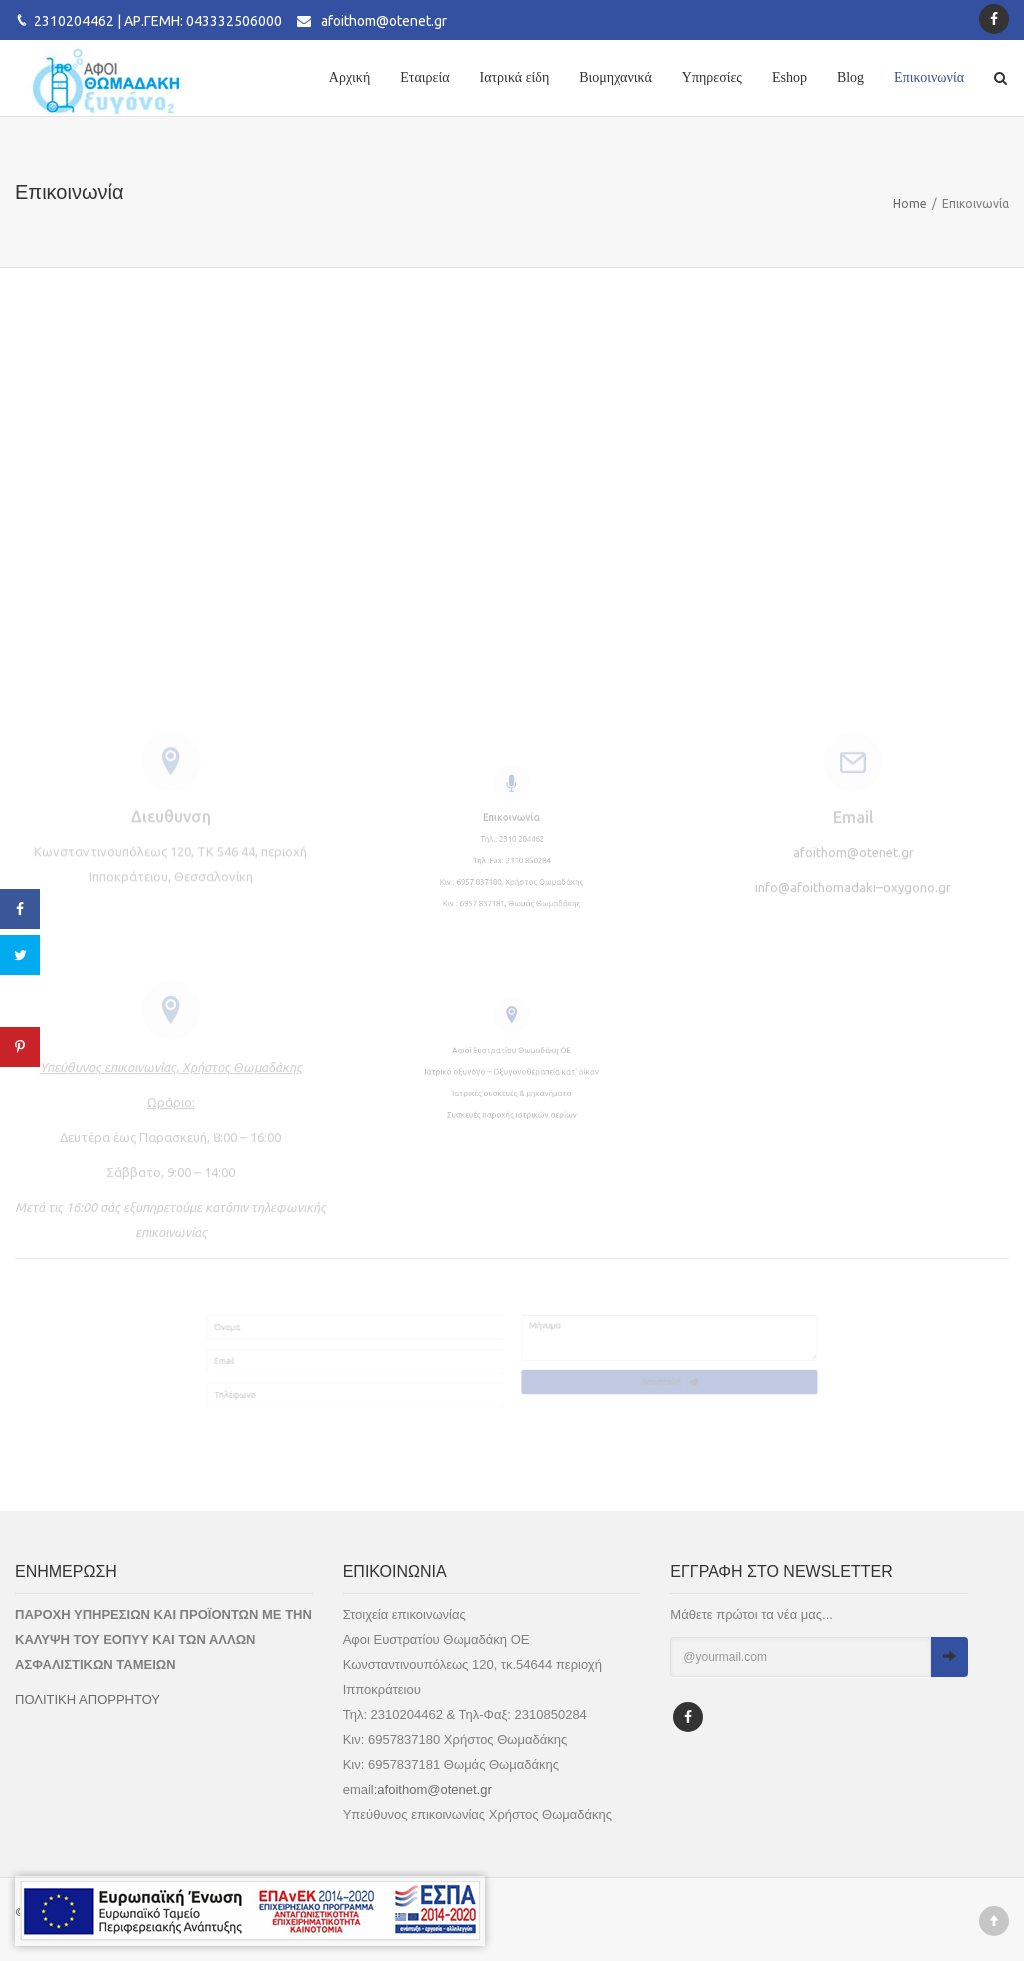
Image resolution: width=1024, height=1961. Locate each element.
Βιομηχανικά (615, 77)
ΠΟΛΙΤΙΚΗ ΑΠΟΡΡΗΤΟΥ (87, 1699)
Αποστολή (759, 1393)
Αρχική (349, 77)
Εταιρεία (424, 77)
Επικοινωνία (929, 77)
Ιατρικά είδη (515, 77)
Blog (850, 77)
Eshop (789, 77)
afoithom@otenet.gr (384, 21)
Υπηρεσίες (712, 77)
